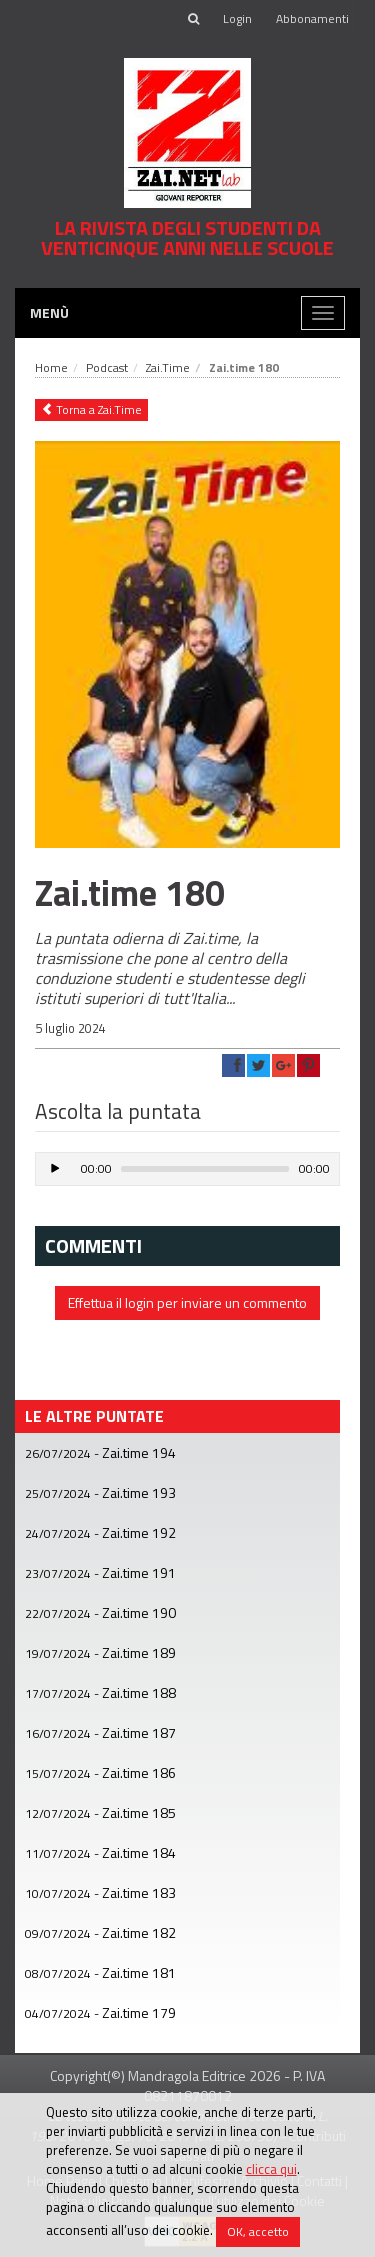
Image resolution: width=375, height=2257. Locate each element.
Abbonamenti (312, 18)
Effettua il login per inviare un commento (187, 1302)
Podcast (107, 367)
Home (51, 367)
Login (237, 18)
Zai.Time (168, 367)
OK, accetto (258, 2231)
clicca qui (271, 2169)
